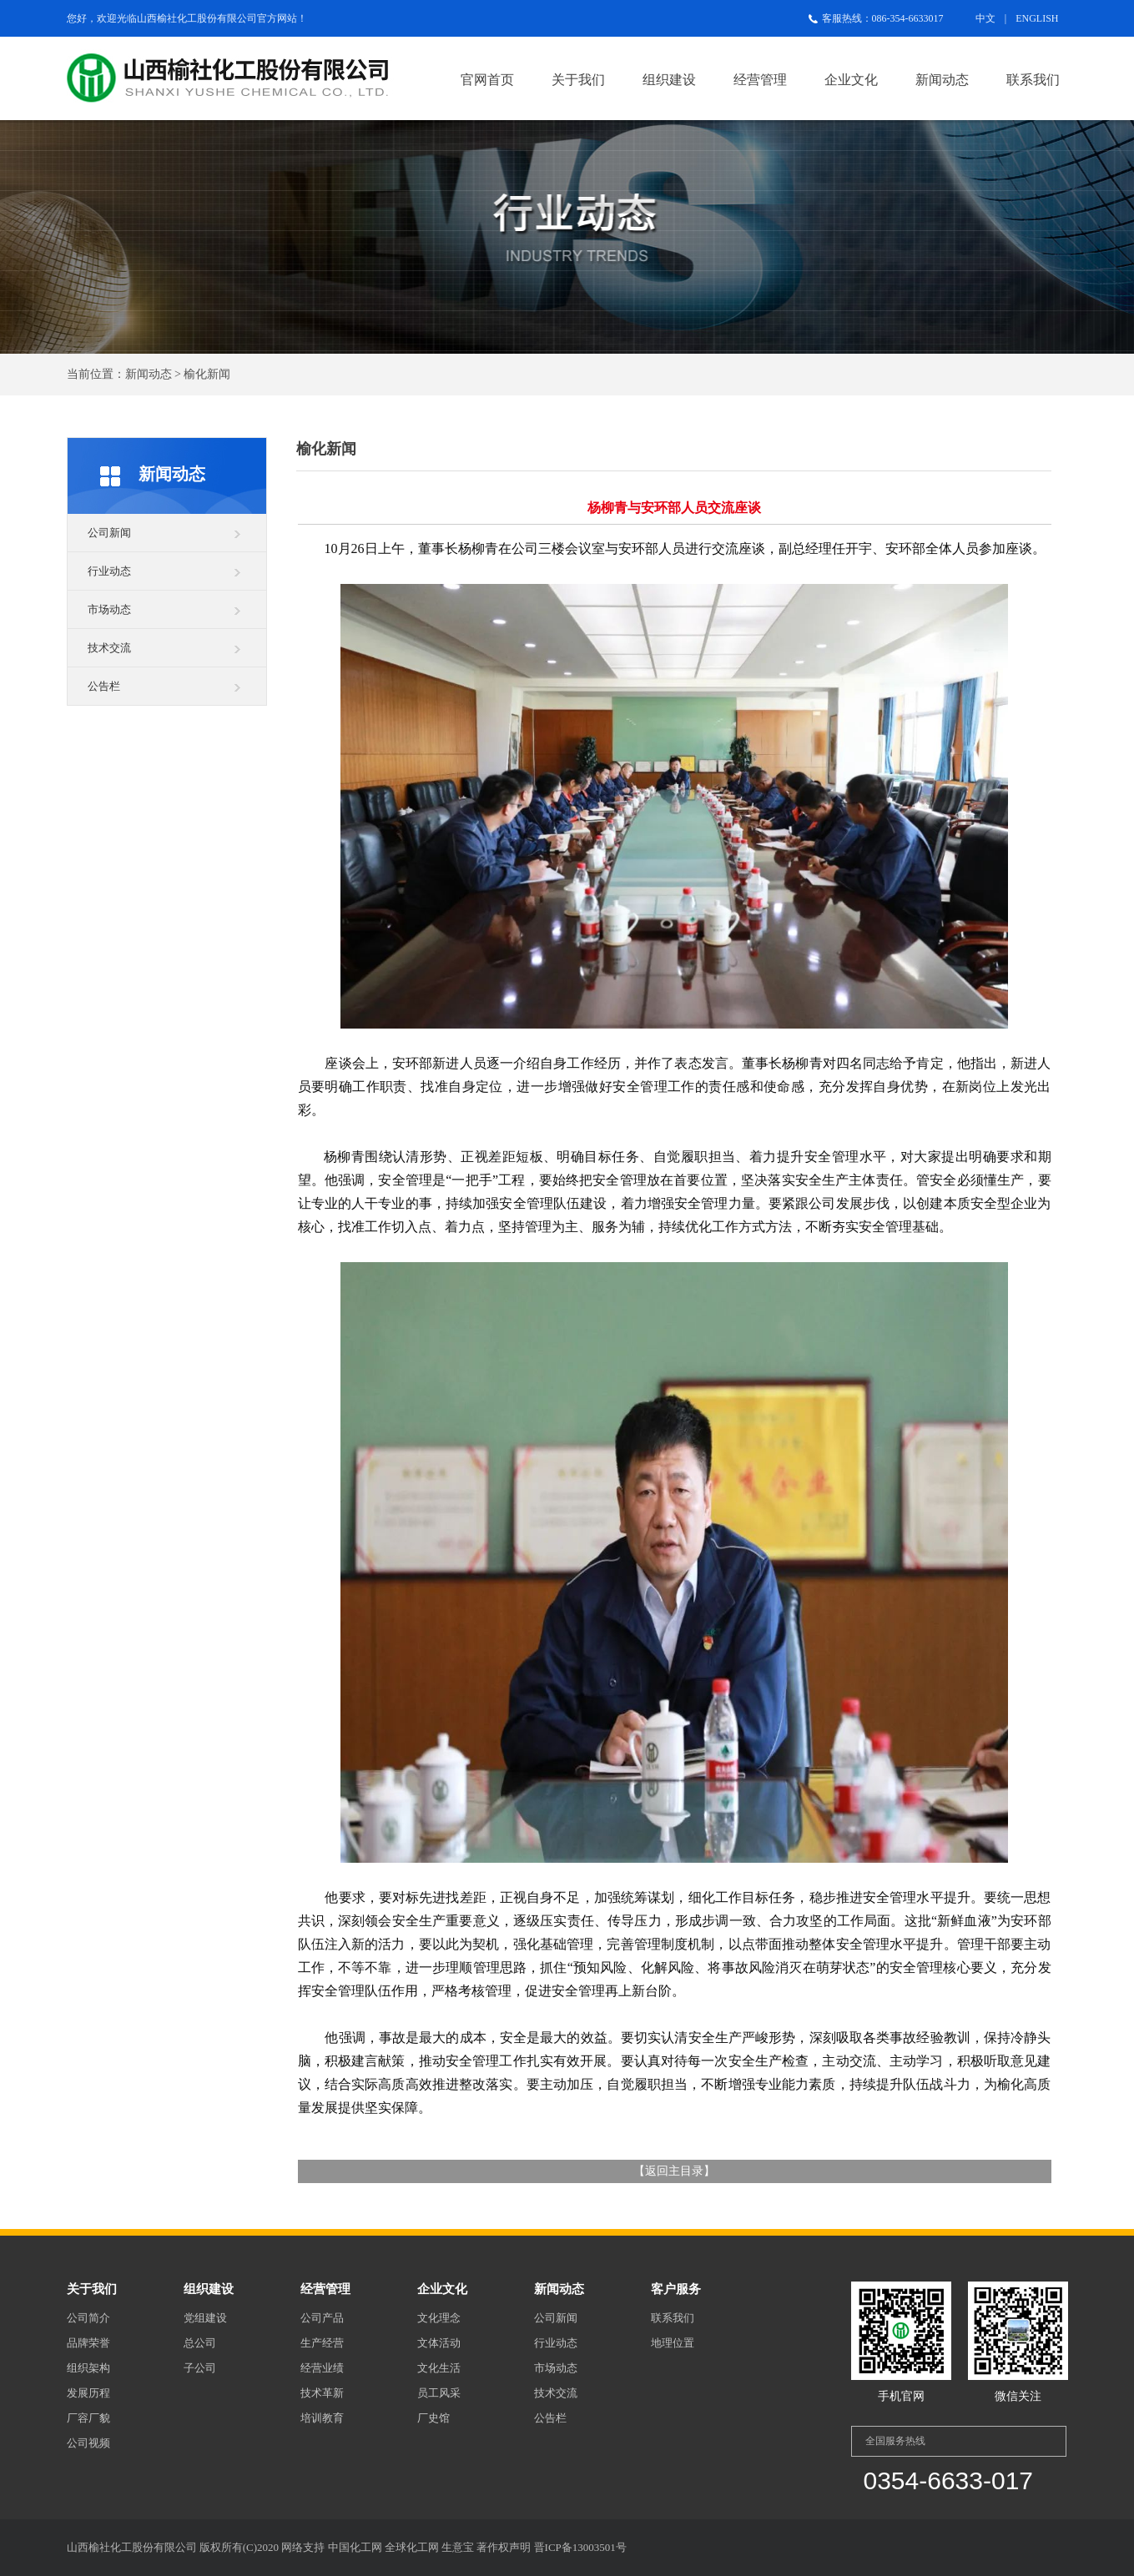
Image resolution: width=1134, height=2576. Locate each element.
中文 (985, 18)
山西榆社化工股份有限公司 (197, 18)
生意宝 (457, 2547)
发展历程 (88, 2393)
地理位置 (672, 2343)
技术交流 (109, 647)
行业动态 (109, 571)
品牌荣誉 (88, 2343)
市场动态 (109, 609)
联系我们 (1033, 80)
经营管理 (760, 80)
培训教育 (322, 2418)
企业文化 (851, 80)
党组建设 (205, 2318)
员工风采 (439, 2393)
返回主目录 (674, 2171)
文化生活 (439, 2368)
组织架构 (88, 2368)
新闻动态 (942, 80)
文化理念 (439, 2318)
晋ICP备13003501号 (580, 2547)
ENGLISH (1037, 18)
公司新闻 (109, 532)
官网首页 (487, 80)
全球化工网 (412, 2547)
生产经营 (322, 2343)
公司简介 (88, 2318)
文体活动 (439, 2343)
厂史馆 (433, 2418)
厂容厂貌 (88, 2418)
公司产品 (322, 2318)
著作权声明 (503, 2547)
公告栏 (104, 686)
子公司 (200, 2368)
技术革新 (322, 2393)
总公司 (200, 2343)
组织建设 (669, 80)
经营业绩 (322, 2368)
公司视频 (88, 2443)
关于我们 (578, 80)
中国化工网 (355, 2547)
